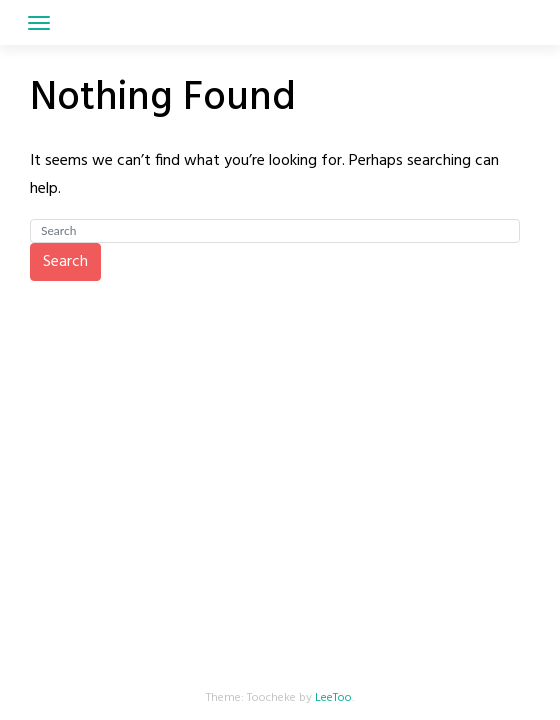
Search (65, 262)
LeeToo (333, 698)
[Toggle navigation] (39, 23)
